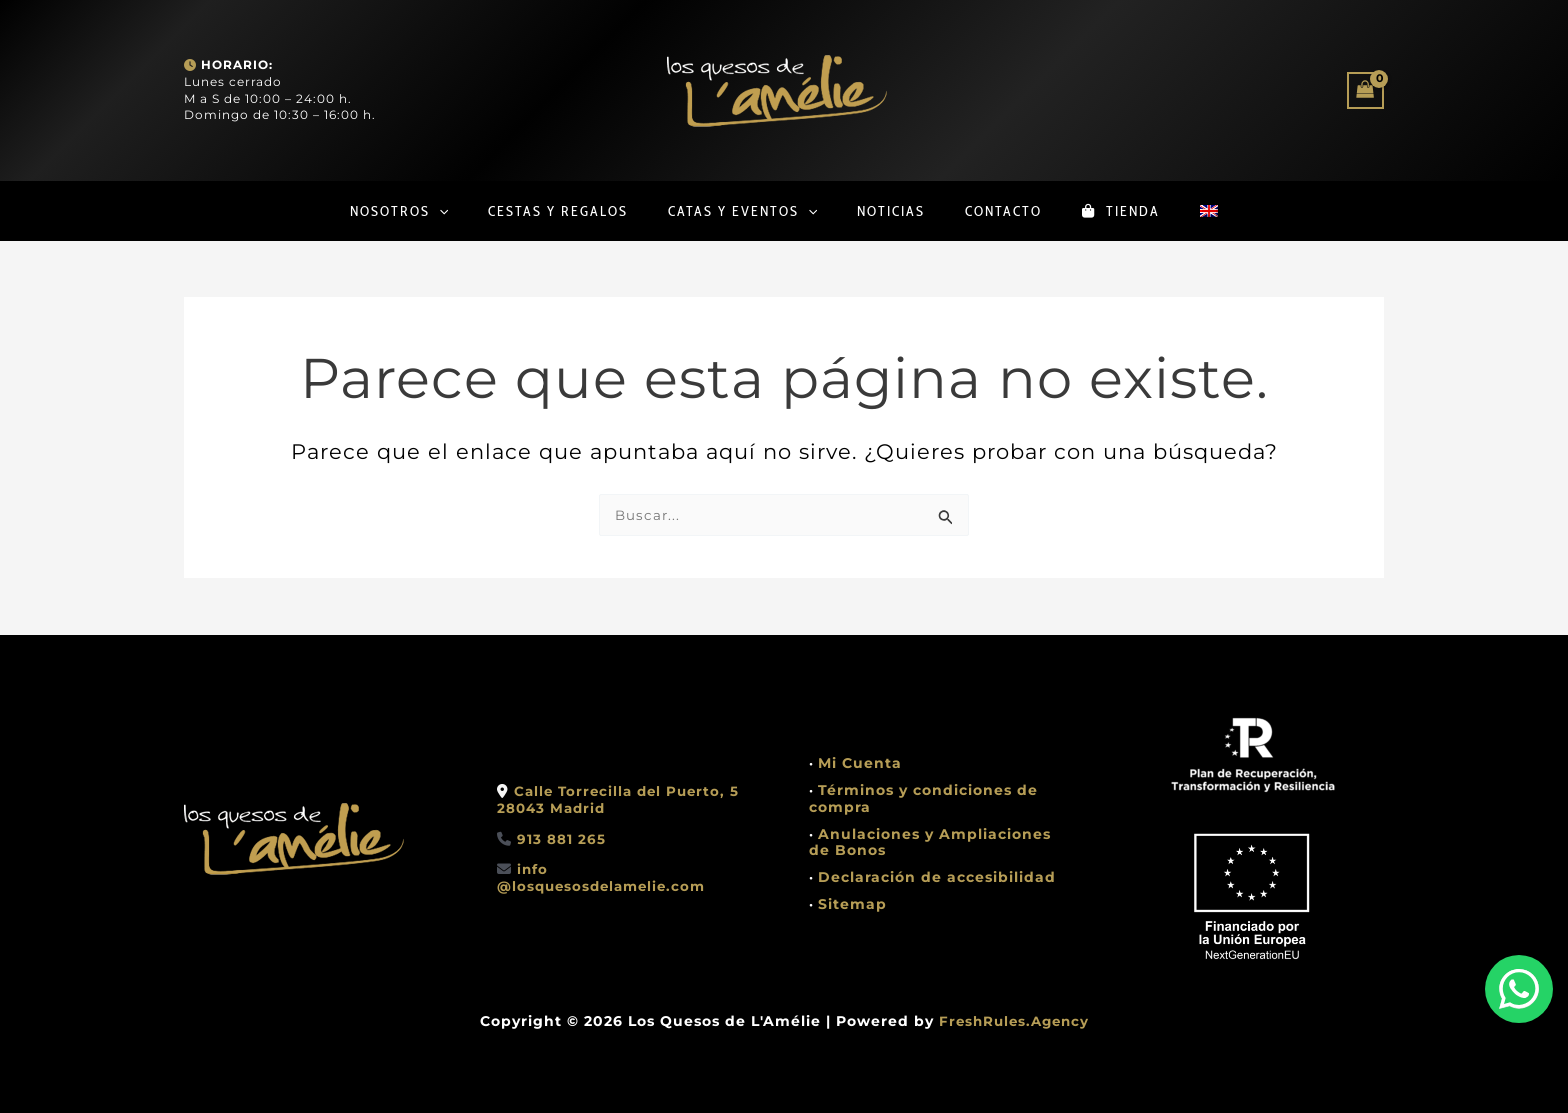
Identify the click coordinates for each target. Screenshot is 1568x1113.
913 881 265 (561, 839)
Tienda (1141, 211)
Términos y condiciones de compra (923, 798)
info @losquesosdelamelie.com (606, 877)
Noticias (891, 211)
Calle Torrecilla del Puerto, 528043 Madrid (622, 799)
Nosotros (369, 211)
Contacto (1013, 211)
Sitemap (852, 904)
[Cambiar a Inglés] (1239, 211)
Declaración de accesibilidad (937, 877)
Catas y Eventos (732, 211)
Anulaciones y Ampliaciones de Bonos (930, 842)
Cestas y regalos (538, 211)
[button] (409, 211)
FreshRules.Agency (1014, 1021)
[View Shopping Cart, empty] (1365, 90)
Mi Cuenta (860, 763)
